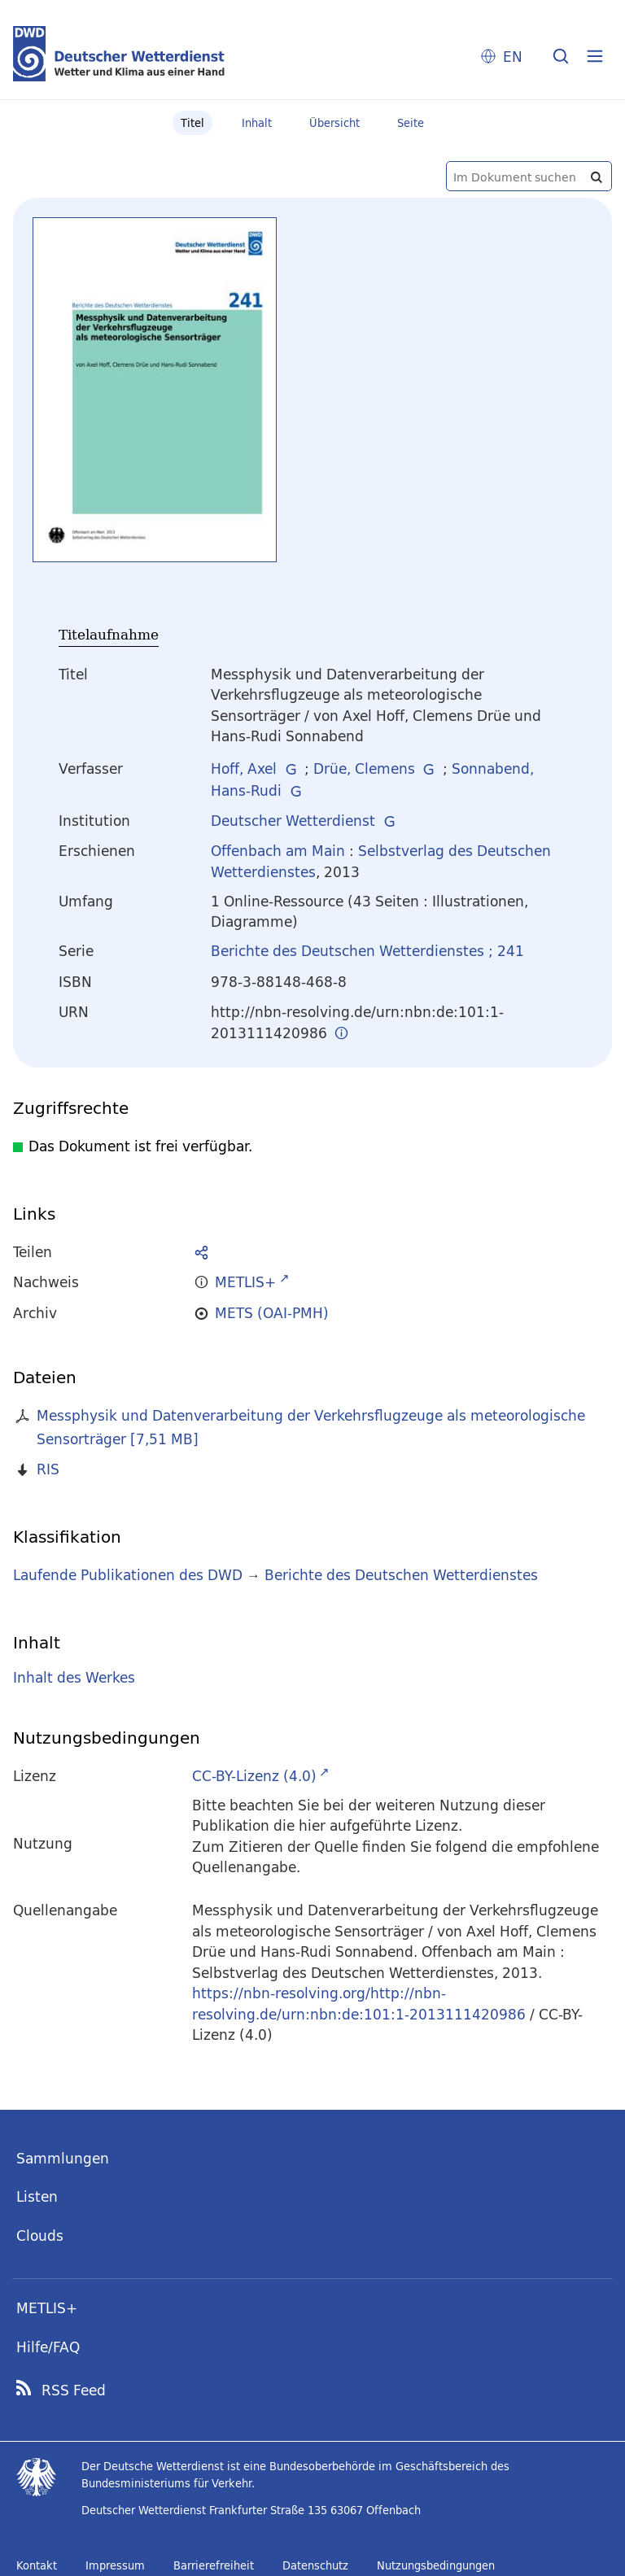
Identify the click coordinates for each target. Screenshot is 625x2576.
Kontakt (36, 2565)
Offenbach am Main (278, 850)
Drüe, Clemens (364, 768)
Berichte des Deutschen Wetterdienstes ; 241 (367, 951)
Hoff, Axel (244, 768)
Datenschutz (315, 2565)
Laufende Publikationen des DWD (128, 1575)
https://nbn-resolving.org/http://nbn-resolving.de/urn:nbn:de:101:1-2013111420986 (359, 2003)
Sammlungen (62, 2158)
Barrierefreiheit (213, 2565)
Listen (37, 2196)
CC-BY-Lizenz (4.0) (254, 1776)
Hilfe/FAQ (48, 2347)
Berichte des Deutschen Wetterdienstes (401, 1575)
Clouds (39, 2235)
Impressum (115, 2565)
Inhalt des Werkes (74, 1677)
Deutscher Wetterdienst (293, 820)
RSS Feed (74, 2390)
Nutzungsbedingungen (436, 2565)
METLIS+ (46, 2308)
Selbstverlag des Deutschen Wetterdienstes (381, 861)
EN (512, 56)
